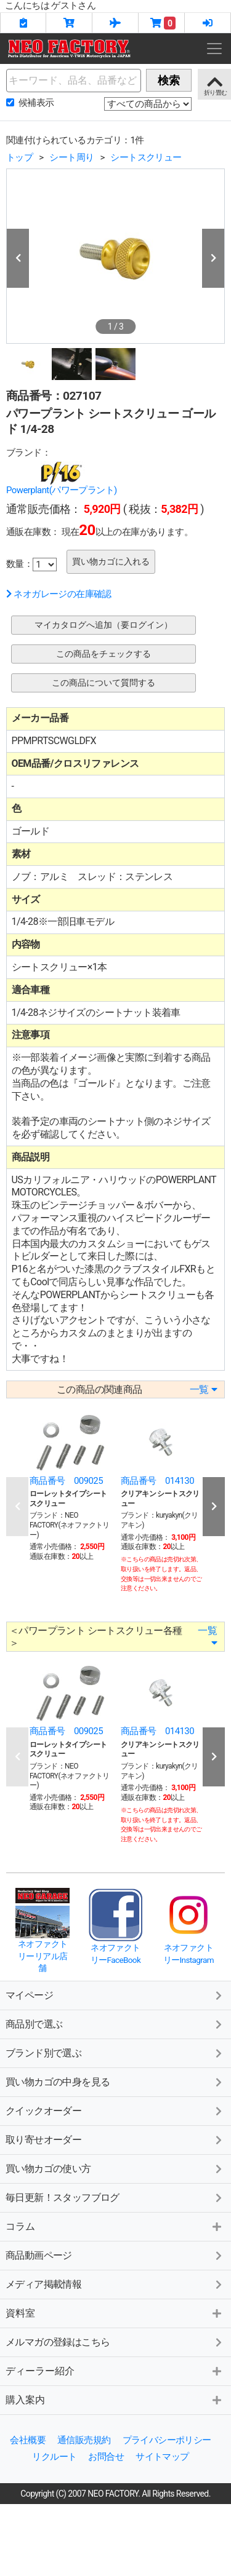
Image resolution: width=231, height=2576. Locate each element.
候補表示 (36, 102)
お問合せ (106, 2456)
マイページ (29, 1995)
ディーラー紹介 (40, 2371)
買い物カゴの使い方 (48, 2168)
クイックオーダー (43, 2111)
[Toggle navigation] (214, 48)
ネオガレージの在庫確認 (58, 594)
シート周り (71, 157)
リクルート (54, 2456)
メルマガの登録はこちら (58, 2342)
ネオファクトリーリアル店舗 (42, 1956)
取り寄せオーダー (43, 2140)
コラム (20, 2226)
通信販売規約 (83, 2440)
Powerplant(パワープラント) (61, 490)
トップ (19, 157)
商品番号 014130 (157, 1480)
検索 (169, 80)
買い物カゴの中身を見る (58, 2082)
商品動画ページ (39, 2255)
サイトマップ (162, 2456)
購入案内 (25, 2400)
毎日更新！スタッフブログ (63, 2197)
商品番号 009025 (66, 1480)
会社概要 (28, 2440)
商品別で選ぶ (34, 2024)
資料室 (20, 2313)
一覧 (203, 1389)
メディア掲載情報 (43, 2284)
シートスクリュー (145, 157)
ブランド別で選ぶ (43, 2053)
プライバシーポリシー (167, 2440)
